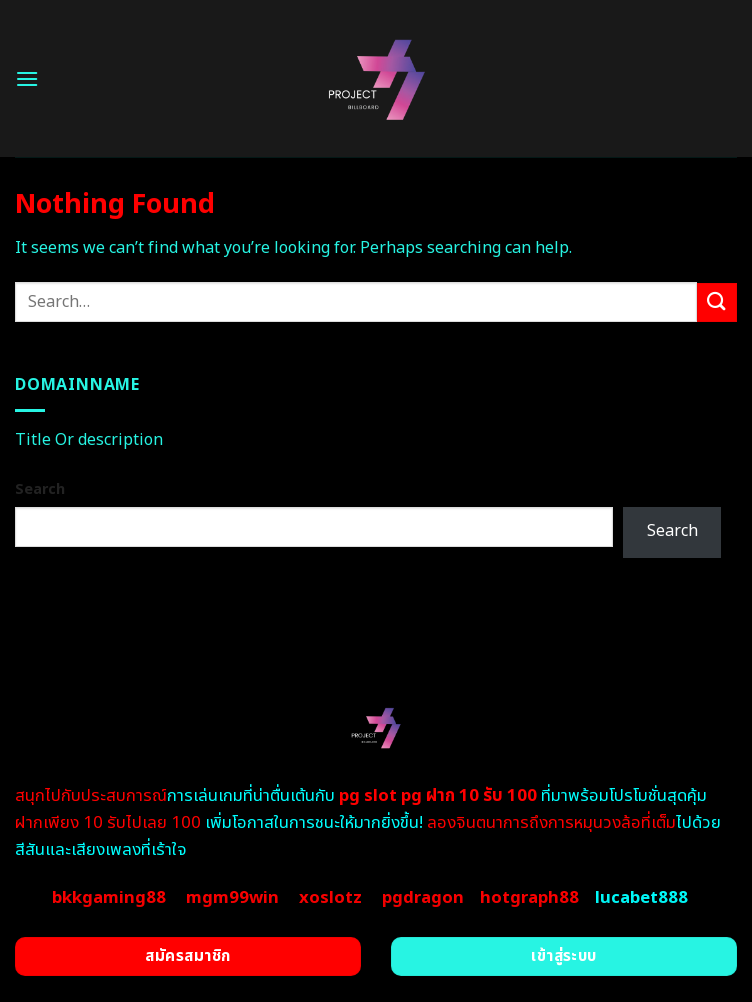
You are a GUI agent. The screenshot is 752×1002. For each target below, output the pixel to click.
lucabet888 (641, 898)
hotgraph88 (529, 898)
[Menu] (27, 78)
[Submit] (717, 302)
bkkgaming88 (109, 898)
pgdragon (423, 898)
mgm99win (232, 898)
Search (40, 489)
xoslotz (330, 898)
